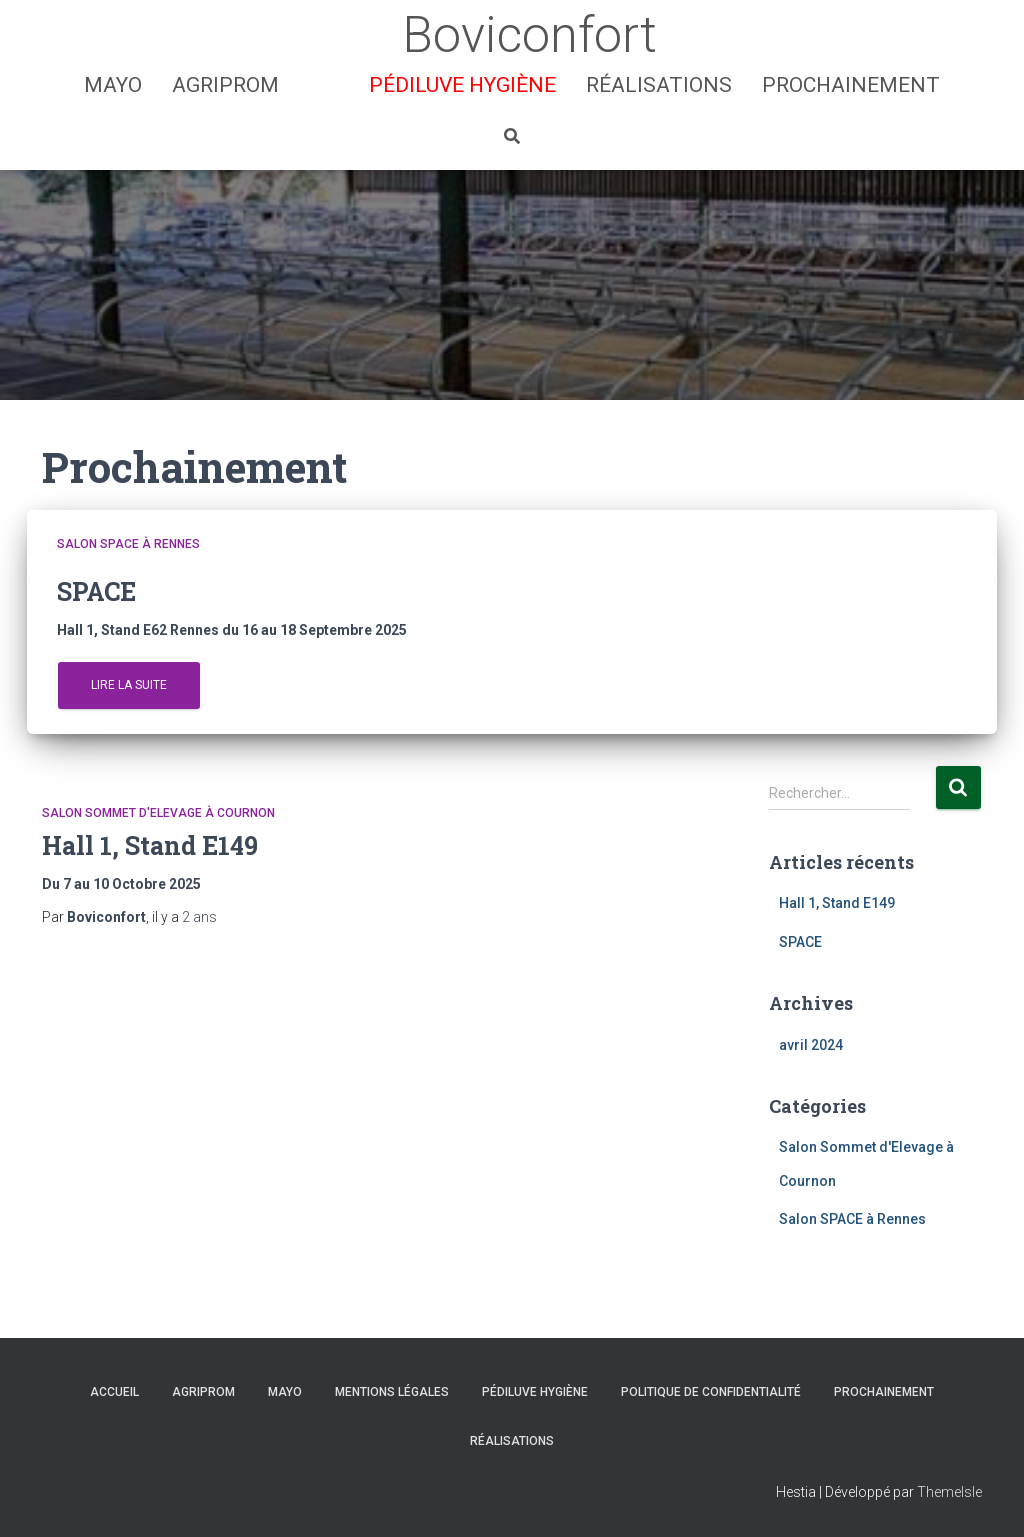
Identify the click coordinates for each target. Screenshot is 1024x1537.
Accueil (114, 1392)
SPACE (800, 942)
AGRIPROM (225, 85)
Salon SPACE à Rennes (128, 544)
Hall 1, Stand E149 (150, 845)
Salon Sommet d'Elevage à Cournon (158, 813)
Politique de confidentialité (711, 1392)
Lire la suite (129, 685)
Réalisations (659, 85)
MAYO (113, 85)
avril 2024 (811, 1045)
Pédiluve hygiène (462, 85)
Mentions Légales (392, 1392)
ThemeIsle (949, 1492)
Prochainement (851, 85)
